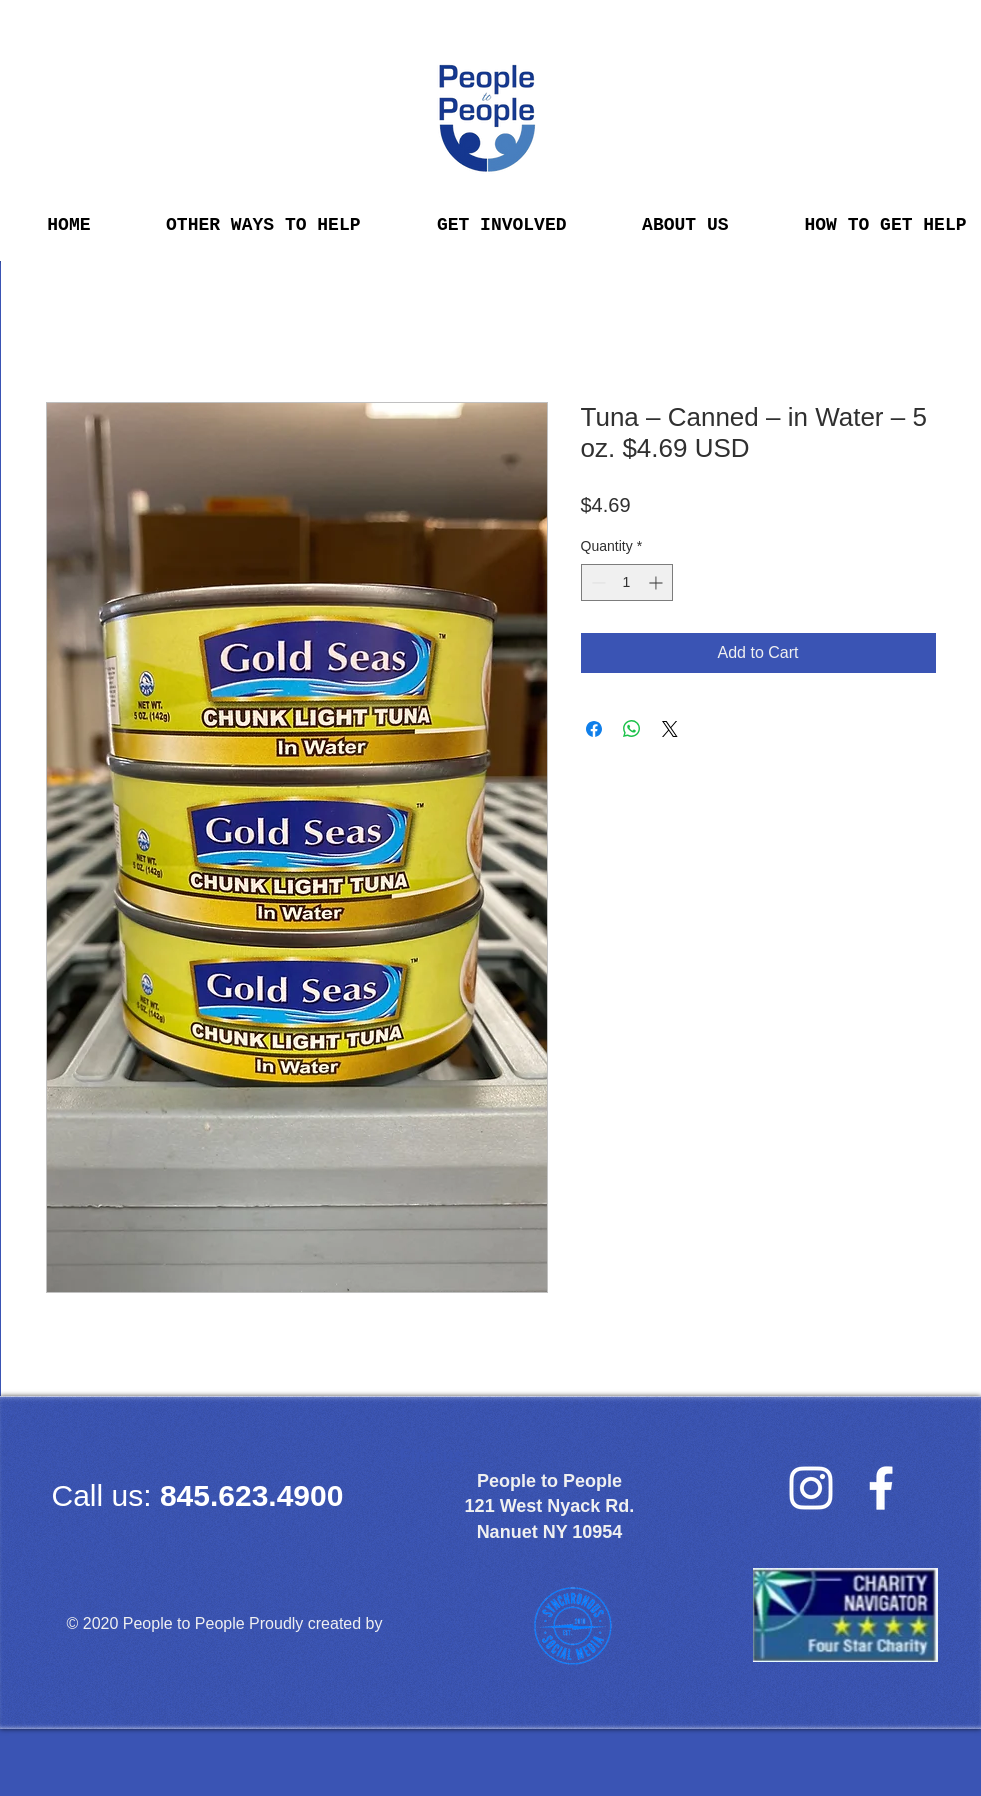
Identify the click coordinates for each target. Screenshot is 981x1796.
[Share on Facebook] (594, 729)
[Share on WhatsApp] (632, 729)
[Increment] (657, 582)
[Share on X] (670, 729)
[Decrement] (596, 582)
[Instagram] (811, 1488)
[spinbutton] (627, 582)
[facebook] (881, 1488)
